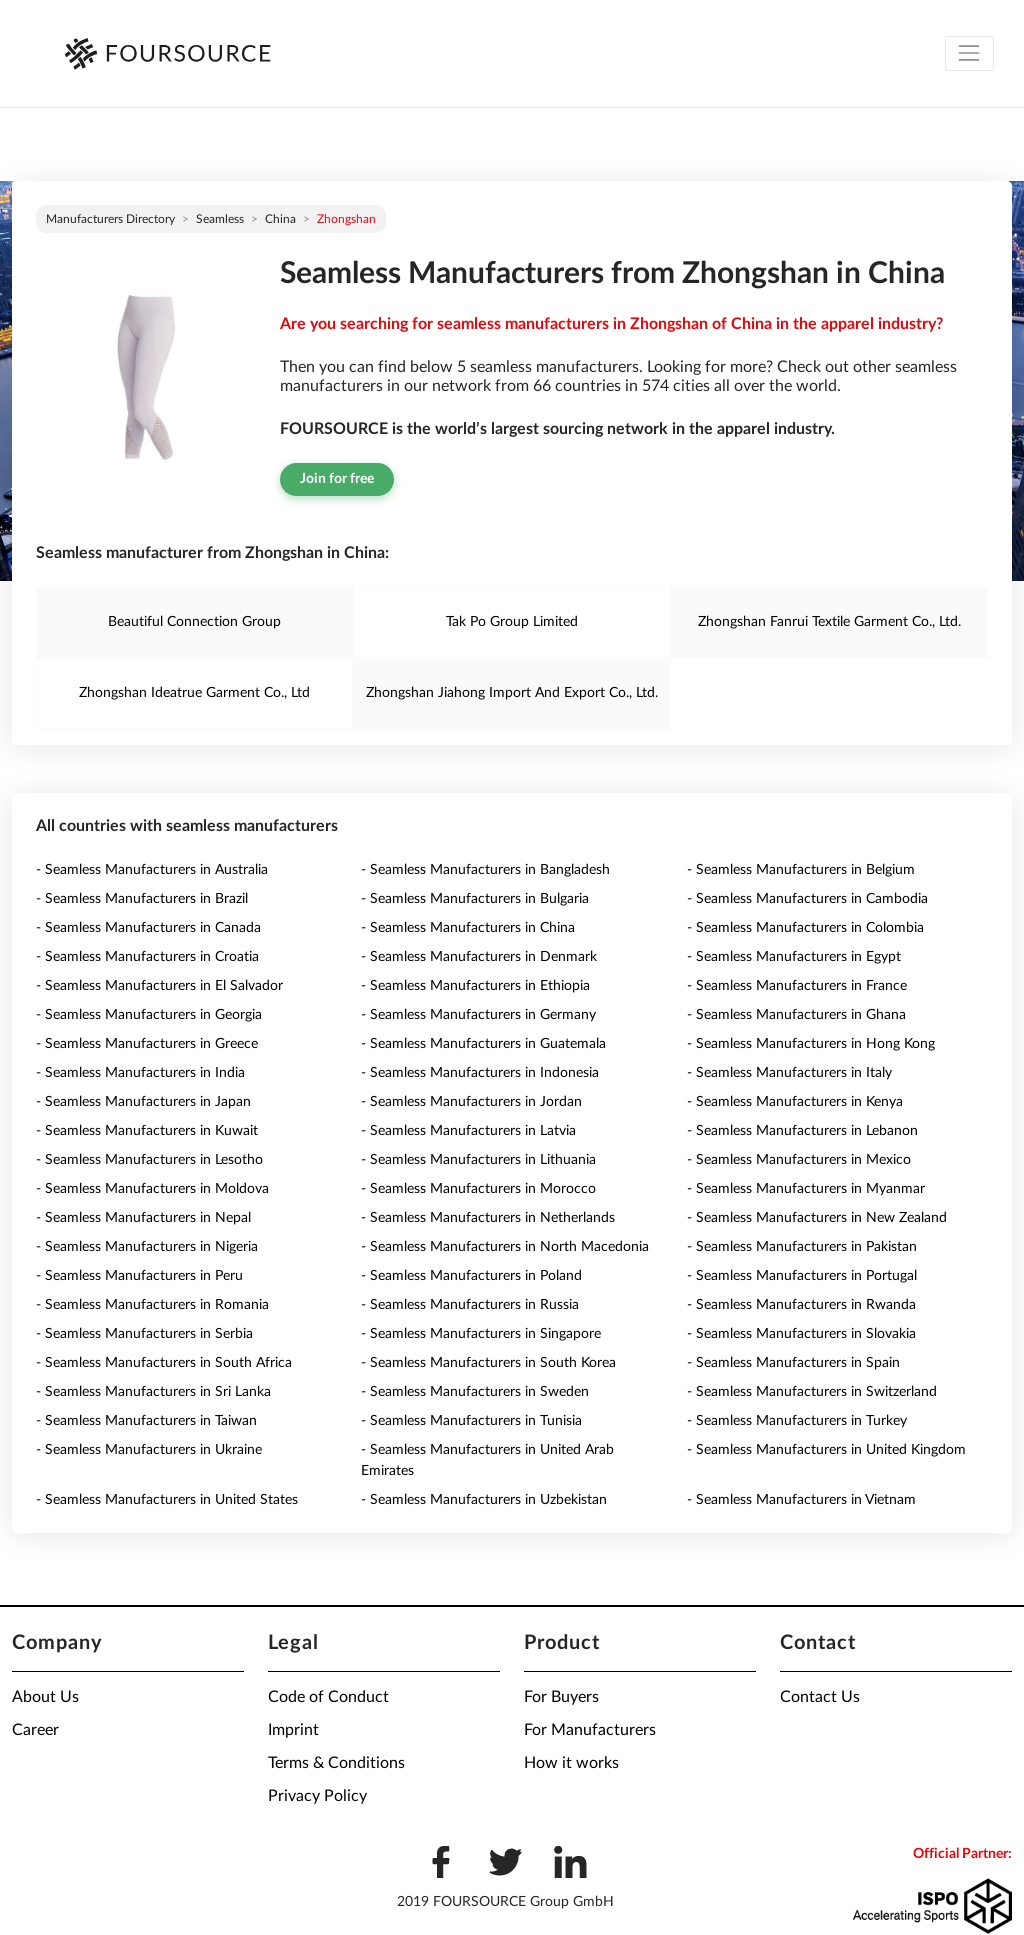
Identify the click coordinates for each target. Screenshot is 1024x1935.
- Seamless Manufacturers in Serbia (144, 1334)
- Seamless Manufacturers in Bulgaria (475, 899)
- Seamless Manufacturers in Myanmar (806, 1189)
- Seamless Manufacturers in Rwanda (801, 1305)
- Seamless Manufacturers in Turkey (797, 1421)
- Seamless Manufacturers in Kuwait (147, 1131)
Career (35, 1730)
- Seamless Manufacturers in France (797, 986)
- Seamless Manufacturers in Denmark (479, 957)
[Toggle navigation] (969, 53)
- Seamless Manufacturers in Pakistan (802, 1247)
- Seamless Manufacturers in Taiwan (146, 1421)
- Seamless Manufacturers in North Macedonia (505, 1247)
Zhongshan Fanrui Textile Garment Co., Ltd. (829, 622)
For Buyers (561, 1697)
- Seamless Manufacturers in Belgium (801, 870)
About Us (45, 1697)
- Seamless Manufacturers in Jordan (471, 1102)
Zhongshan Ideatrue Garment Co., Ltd (194, 693)
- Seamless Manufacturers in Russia (470, 1305)
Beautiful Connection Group (194, 622)
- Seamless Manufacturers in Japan (143, 1102)
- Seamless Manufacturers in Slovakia (801, 1334)
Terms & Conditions (336, 1763)
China (280, 219)
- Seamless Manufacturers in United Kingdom (826, 1450)
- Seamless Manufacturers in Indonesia (480, 1073)
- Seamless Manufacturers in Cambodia (807, 899)
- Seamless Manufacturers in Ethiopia (475, 986)
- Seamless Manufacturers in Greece (147, 1044)
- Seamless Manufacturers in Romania (152, 1305)
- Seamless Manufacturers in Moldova (152, 1189)
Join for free (337, 479)
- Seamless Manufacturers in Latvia (468, 1131)
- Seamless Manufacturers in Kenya (795, 1102)
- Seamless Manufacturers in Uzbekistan (484, 1500)
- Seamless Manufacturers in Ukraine (149, 1450)
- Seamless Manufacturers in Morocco (478, 1189)
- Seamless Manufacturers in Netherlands (488, 1218)
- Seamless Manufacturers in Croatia (147, 957)
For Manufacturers (590, 1730)
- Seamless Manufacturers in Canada (148, 928)
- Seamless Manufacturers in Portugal (802, 1276)
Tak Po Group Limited (512, 622)
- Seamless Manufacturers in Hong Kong (811, 1044)
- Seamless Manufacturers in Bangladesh (485, 870)
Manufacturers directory (110, 219)
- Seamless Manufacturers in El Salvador (159, 986)
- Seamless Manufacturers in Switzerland (812, 1392)
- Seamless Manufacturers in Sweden (475, 1392)
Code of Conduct (328, 1697)
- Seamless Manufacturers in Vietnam (801, 1500)
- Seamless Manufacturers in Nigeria (147, 1247)
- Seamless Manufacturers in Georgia (149, 1015)
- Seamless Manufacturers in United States (167, 1500)
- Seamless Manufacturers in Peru (139, 1276)
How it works (571, 1763)
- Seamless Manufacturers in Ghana (796, 1015)
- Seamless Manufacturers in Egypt (794, 957)
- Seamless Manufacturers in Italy (789, 1073)
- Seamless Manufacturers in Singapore (481, 1334)
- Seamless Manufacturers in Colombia (805, 928)
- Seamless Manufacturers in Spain (793, 1363)
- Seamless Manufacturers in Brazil (142, 899)
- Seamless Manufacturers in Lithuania (478, 1160)
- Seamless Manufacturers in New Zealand (817, 1218)
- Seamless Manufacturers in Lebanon (802, 1131)
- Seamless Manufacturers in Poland (471, 1276)
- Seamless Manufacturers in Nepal (143, 1218)
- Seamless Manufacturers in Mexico (799, 1160)
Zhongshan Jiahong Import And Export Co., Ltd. (512, 693)
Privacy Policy (317, 1796)
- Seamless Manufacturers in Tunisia (471, 1421)
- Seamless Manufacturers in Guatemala (483, 1044)
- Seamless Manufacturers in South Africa (164, 1363)
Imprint (293, 1730)
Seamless (220, 219)
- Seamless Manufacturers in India (140, 1073)
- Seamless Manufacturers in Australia (152, 870)
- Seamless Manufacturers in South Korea (488, 1363)
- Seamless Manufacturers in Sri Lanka (153, 1392)
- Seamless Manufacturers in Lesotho (149, 1160)
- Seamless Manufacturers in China (468, 928)
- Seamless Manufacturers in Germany (478, 1015)
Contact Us (820, 1697)
